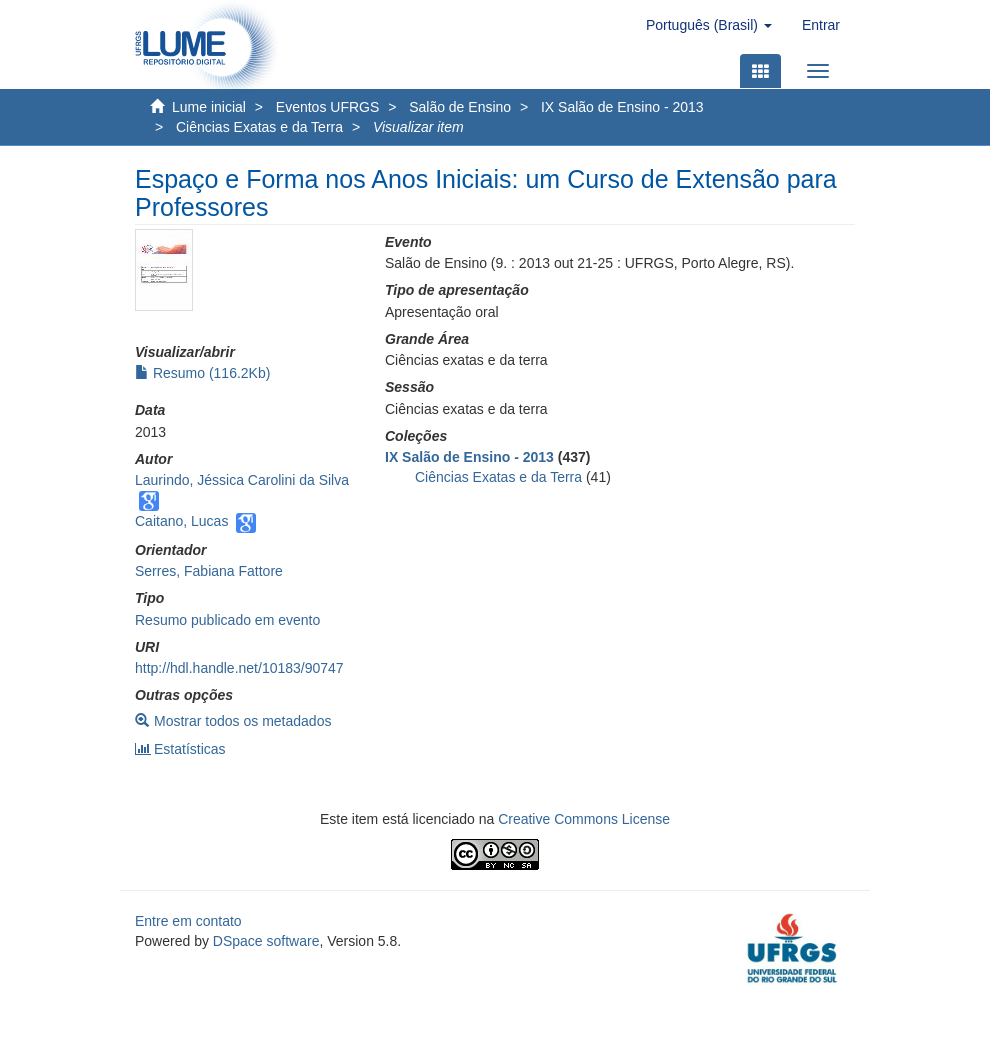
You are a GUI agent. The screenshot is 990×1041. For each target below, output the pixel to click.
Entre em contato (188, 921)
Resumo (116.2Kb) (202, 373)
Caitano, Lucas (181, 521)
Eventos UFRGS (327, 107)
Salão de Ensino (460, 107)
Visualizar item (418, 127)
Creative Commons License (584, 819)
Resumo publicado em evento (227, 620)
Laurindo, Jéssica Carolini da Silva (242, 480)
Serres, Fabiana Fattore (209, 571)
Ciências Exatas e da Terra (259, 127)
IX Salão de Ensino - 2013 (622, 107)
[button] (709, 25)
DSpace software (266, 941)
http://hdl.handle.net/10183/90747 (239, 668)
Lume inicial (209, 107)
